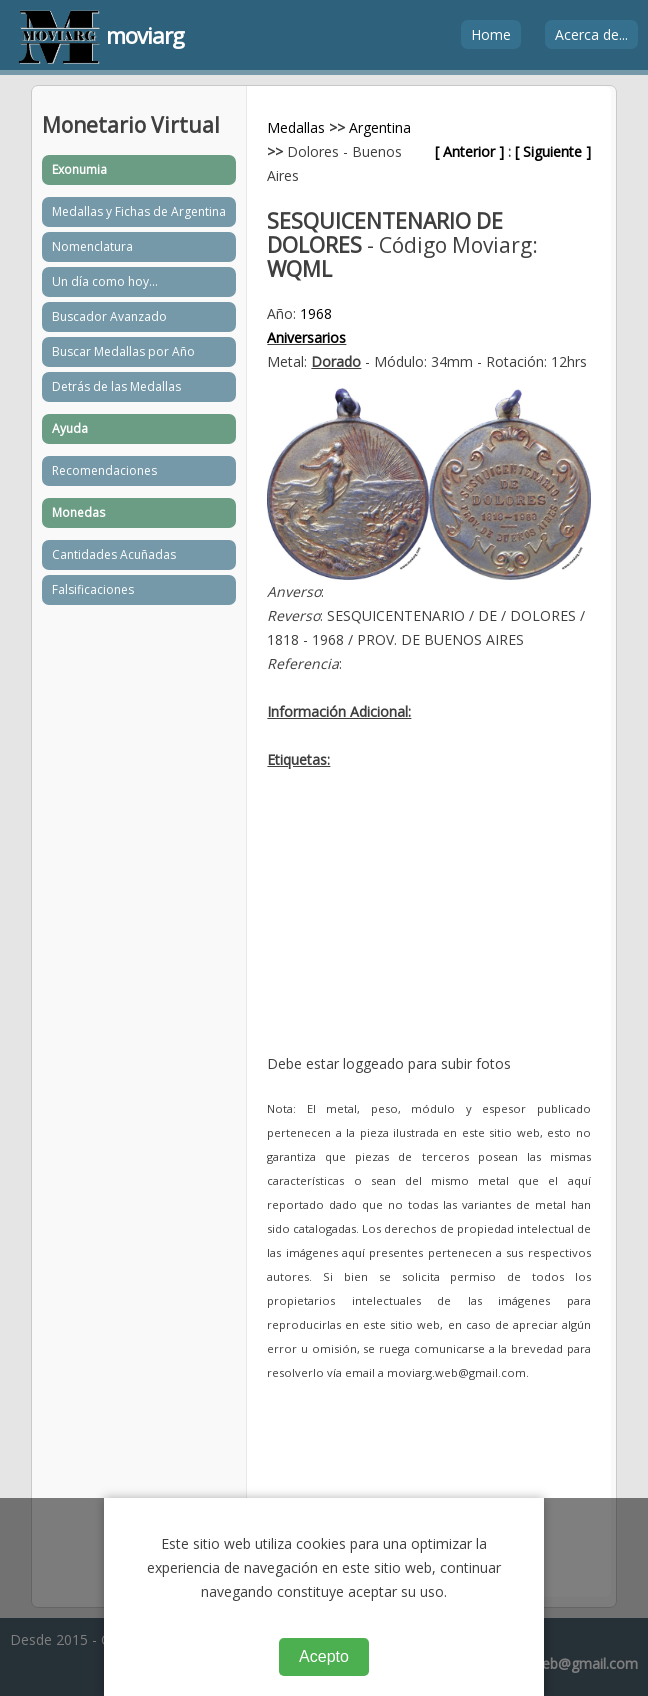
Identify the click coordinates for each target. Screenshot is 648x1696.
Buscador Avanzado (109, 316)
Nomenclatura (92, 246)
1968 (316, 313)
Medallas (296, 127)
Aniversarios (306, 337)
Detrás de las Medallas (116, 386)
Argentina (380, 127)
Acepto (324, 1656)
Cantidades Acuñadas (114, 554)
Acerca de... (591, 34)
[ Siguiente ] (553, 151)
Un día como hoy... (105, 281)
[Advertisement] (428, 927)
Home (491, 34)
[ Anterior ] (469, 151)
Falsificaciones (93, 589)
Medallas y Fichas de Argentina (139, 211)
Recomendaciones (104, 470)
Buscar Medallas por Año (123, 351)
